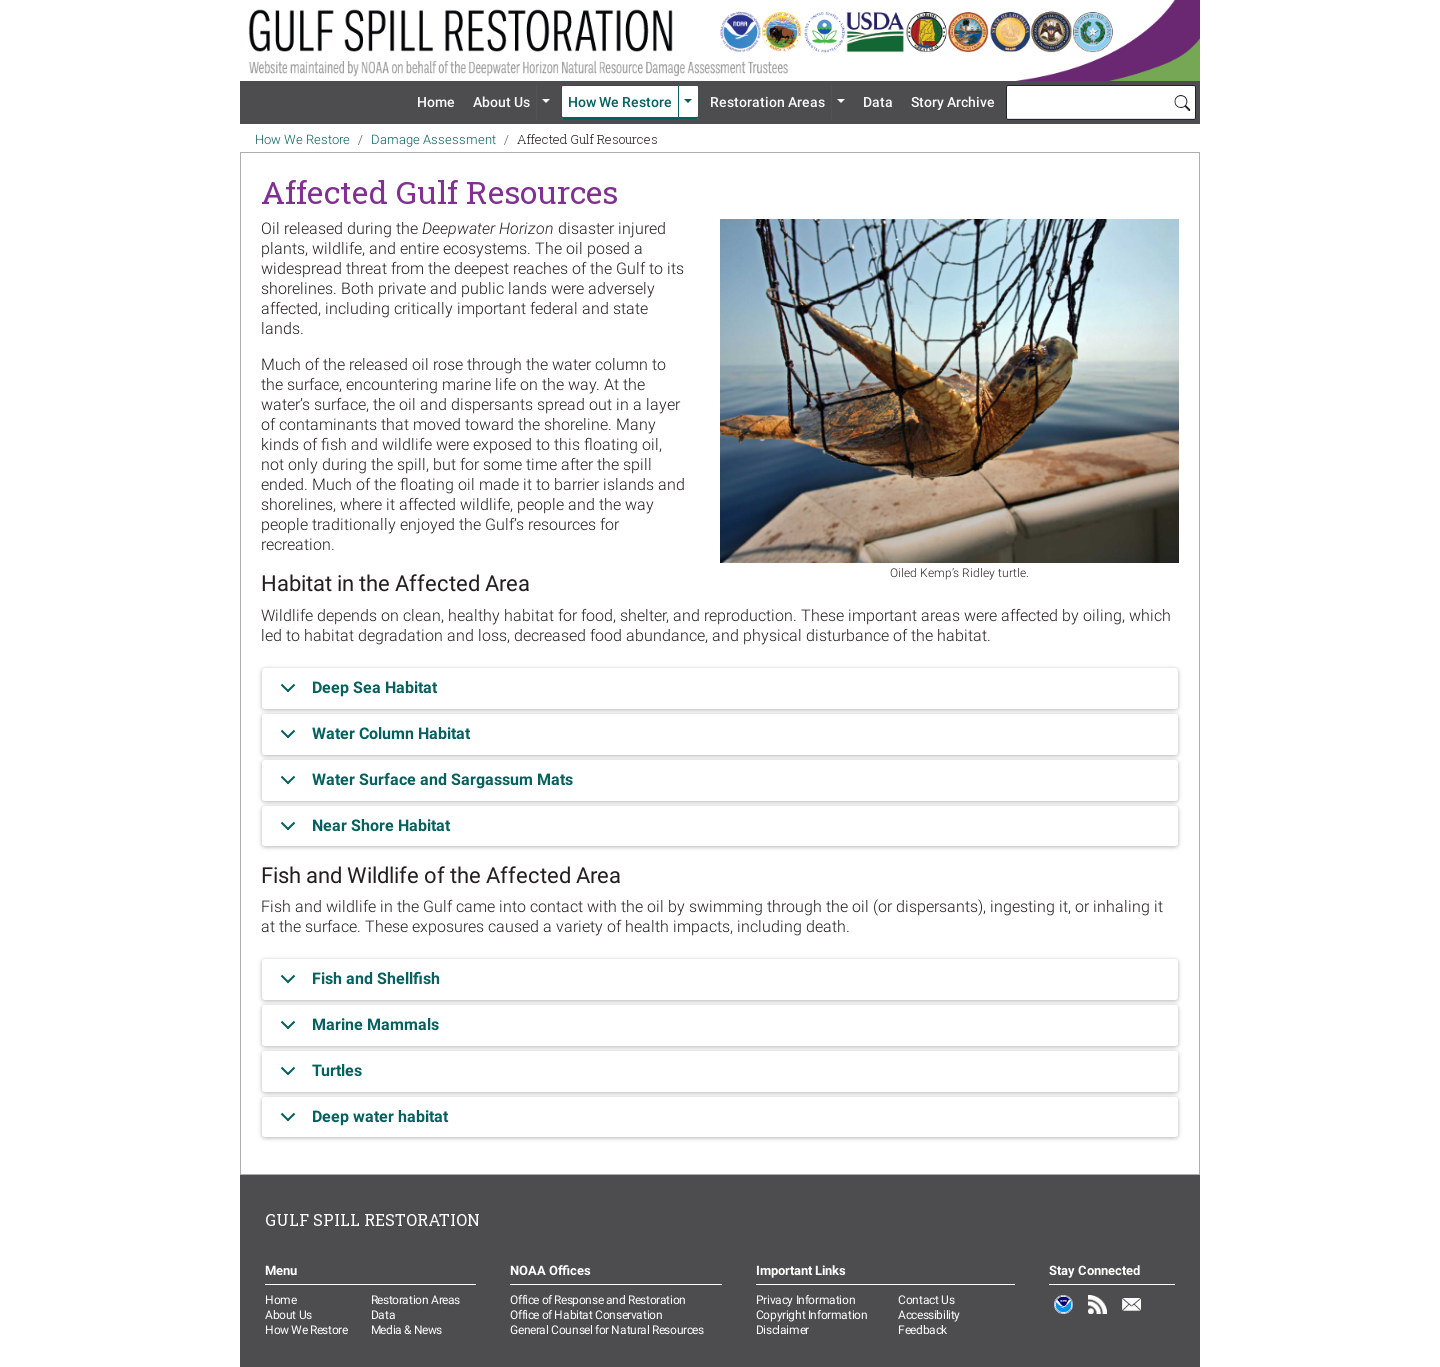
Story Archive (953, 102)
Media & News (406, 1330)
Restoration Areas (767, 102)
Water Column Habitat (371, 739)
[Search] (1182, 102)
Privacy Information (805, 1300)
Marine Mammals (356, 1030)
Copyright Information (812, 1315)
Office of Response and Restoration (597, 1300)
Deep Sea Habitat (355, 693)
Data (878, 102)
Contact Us (926, 1300)
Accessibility (929, 1315)
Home (436, 102)
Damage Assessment (433, 139)
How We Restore (620, 102)
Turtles (317, 1076)
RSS (1098, 1315)
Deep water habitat (360, 1122)
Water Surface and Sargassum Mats (423, 785)
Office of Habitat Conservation (586, 1315)
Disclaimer (782, 1330)
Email (1132, 1315)
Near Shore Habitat (361, 831)
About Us (501, 102)
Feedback (922, 1330)
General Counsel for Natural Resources (606, 1330)
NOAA (1064, 1315)
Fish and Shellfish (356, 984)
